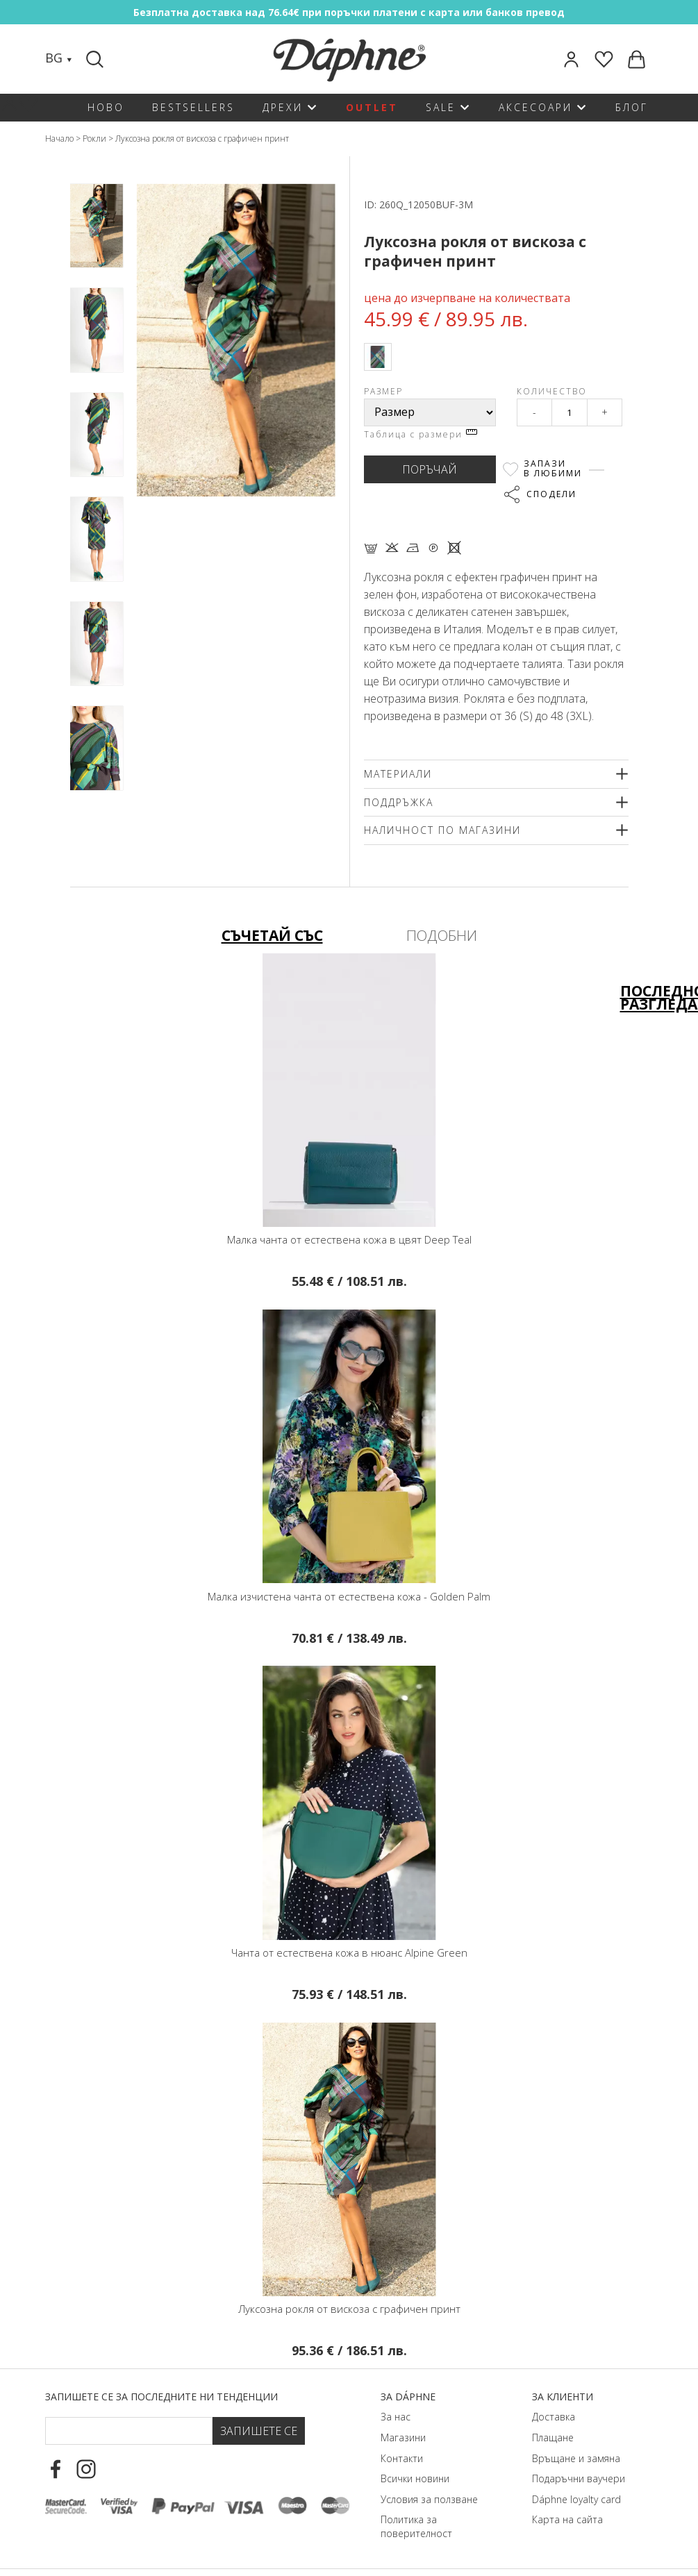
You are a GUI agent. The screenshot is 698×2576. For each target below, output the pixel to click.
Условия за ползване (429, 2499)
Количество (552, 391)
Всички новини (415, 2478)
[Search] (96, 59)
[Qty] (570, 412)
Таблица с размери (420, 434)
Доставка (553, 2416)
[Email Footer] (128, 2431)
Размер (383, 391)
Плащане (553, 2437)
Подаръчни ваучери (578, 2478)
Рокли (94, 138)
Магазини (403, 2437)
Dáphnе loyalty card (576, 2499)
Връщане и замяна (576, 2458)
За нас (395, 2416)
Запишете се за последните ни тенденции (161, 2396)
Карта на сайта (567, 2519)
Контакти (402, 2458)
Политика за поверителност (416, 2526)
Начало (59, 138)
